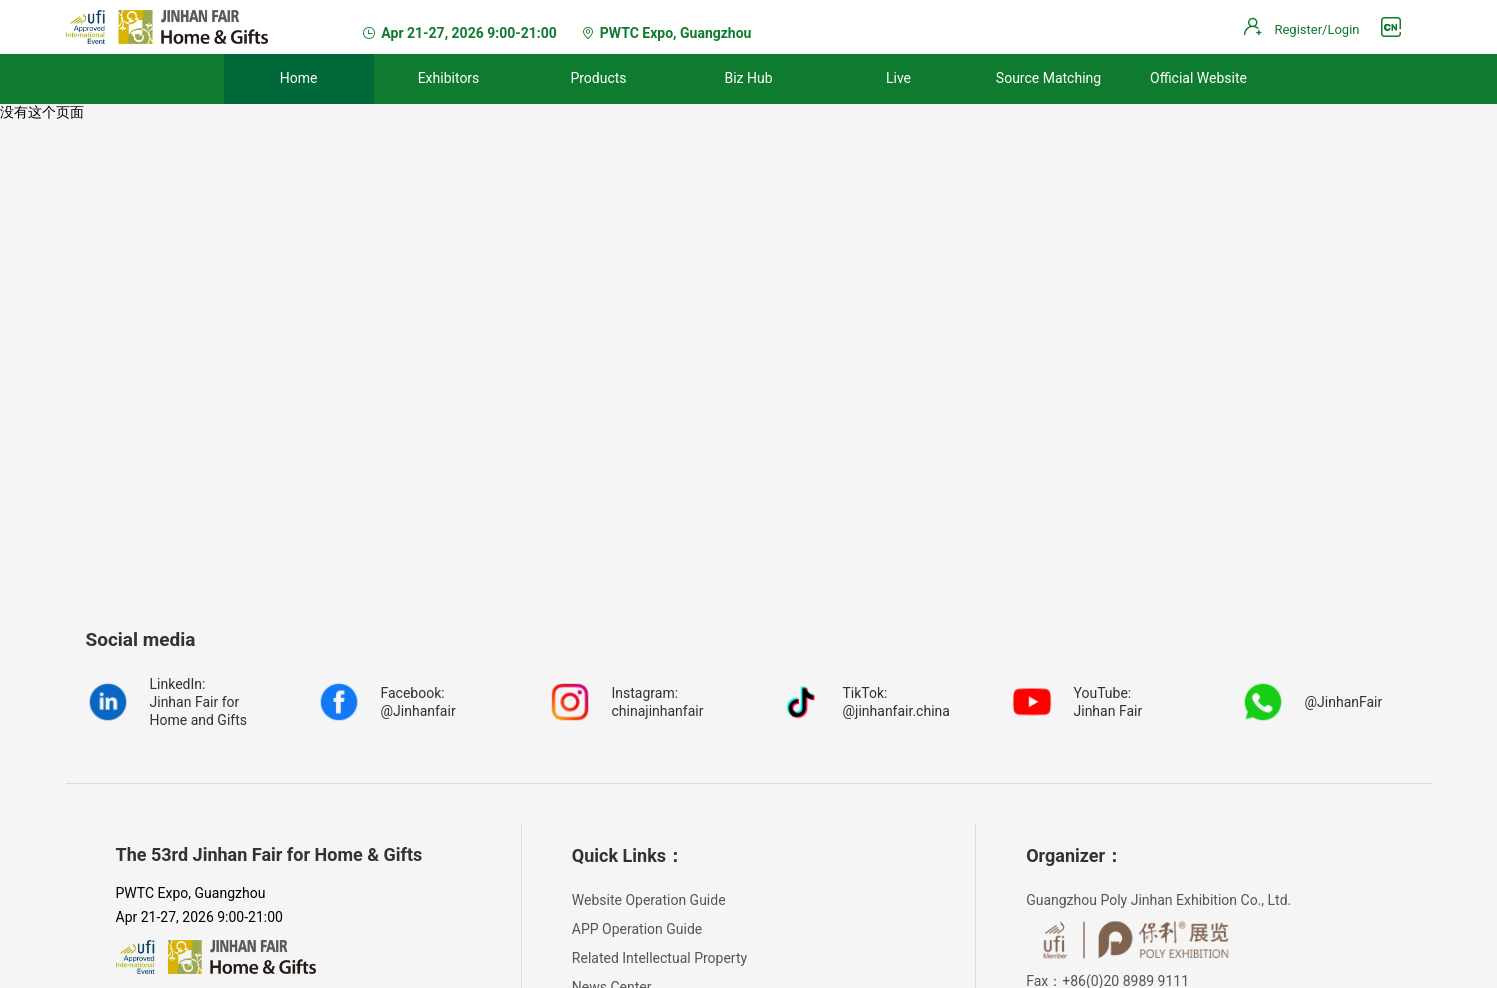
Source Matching (1048, 78)
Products (598, 78)
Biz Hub (748, 78)
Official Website (1198, 78)
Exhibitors (449, 78)
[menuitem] (299, 79)
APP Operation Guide (637, 929)
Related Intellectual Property (659, 958)
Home (299, 78)
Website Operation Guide (649, 900)
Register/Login (1316, 29)
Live (898, 78)
